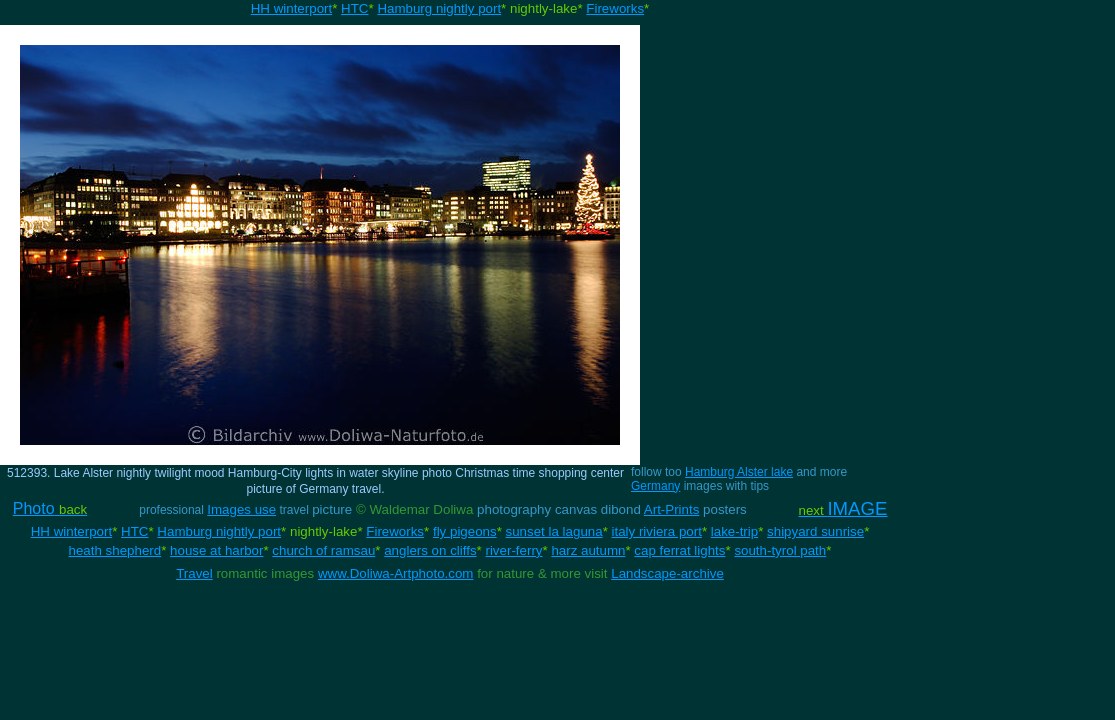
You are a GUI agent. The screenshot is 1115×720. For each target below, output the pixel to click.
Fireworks (615, 8)
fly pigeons (465, 531)
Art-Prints (672, 509)
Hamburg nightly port (439, 8)
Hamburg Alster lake (739, 472)
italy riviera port (657, 531)
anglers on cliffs (430, 550)
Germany (655, 486)
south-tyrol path (780, 550)
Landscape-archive (667, 573)
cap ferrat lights (679, 550)
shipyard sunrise (815, 531)
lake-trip (734, 531)
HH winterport (291, 8)
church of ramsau (323, 550)
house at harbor (216, 550)
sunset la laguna (554, 531)
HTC (354, 8)
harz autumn (588, 550)
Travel (194, 573)
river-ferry (513, 550)
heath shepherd (115, 550)
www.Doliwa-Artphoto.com (396, 573)
